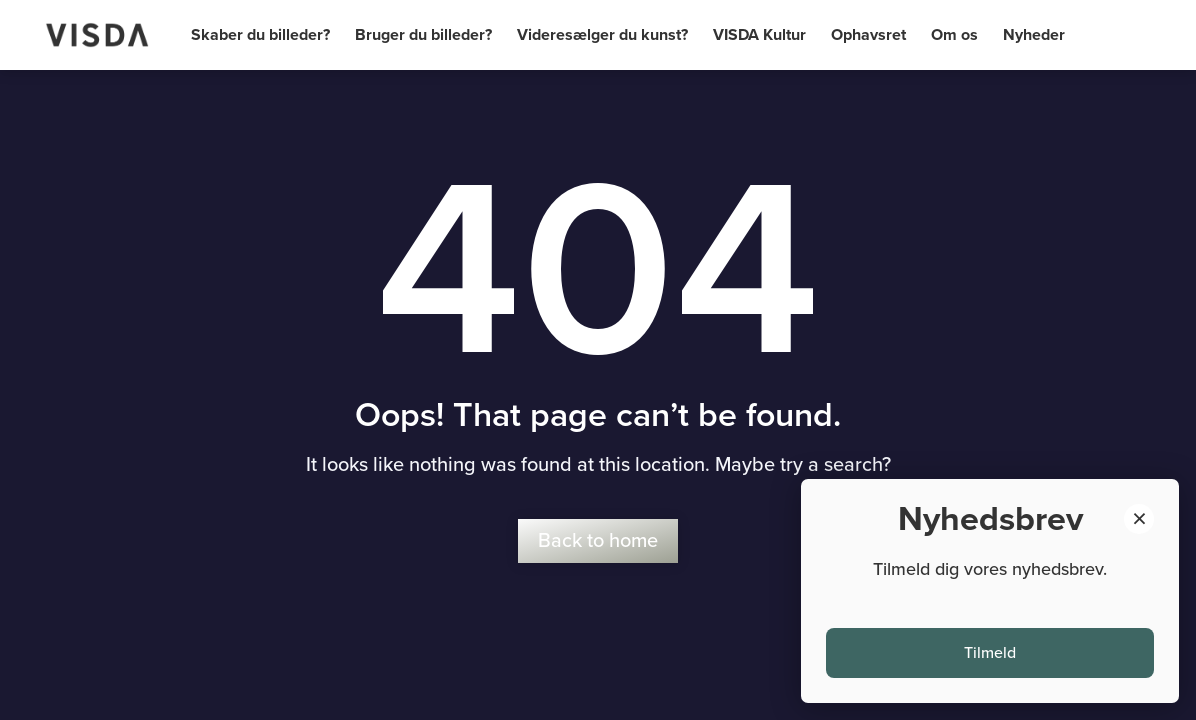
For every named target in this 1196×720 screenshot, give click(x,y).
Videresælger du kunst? (602, 35)
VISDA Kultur (759, 35)
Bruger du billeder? (423, 35)
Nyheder (1034, 35)
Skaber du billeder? (260, 35)
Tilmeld (990, 653)
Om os (954, 35)
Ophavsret (868, 35)
